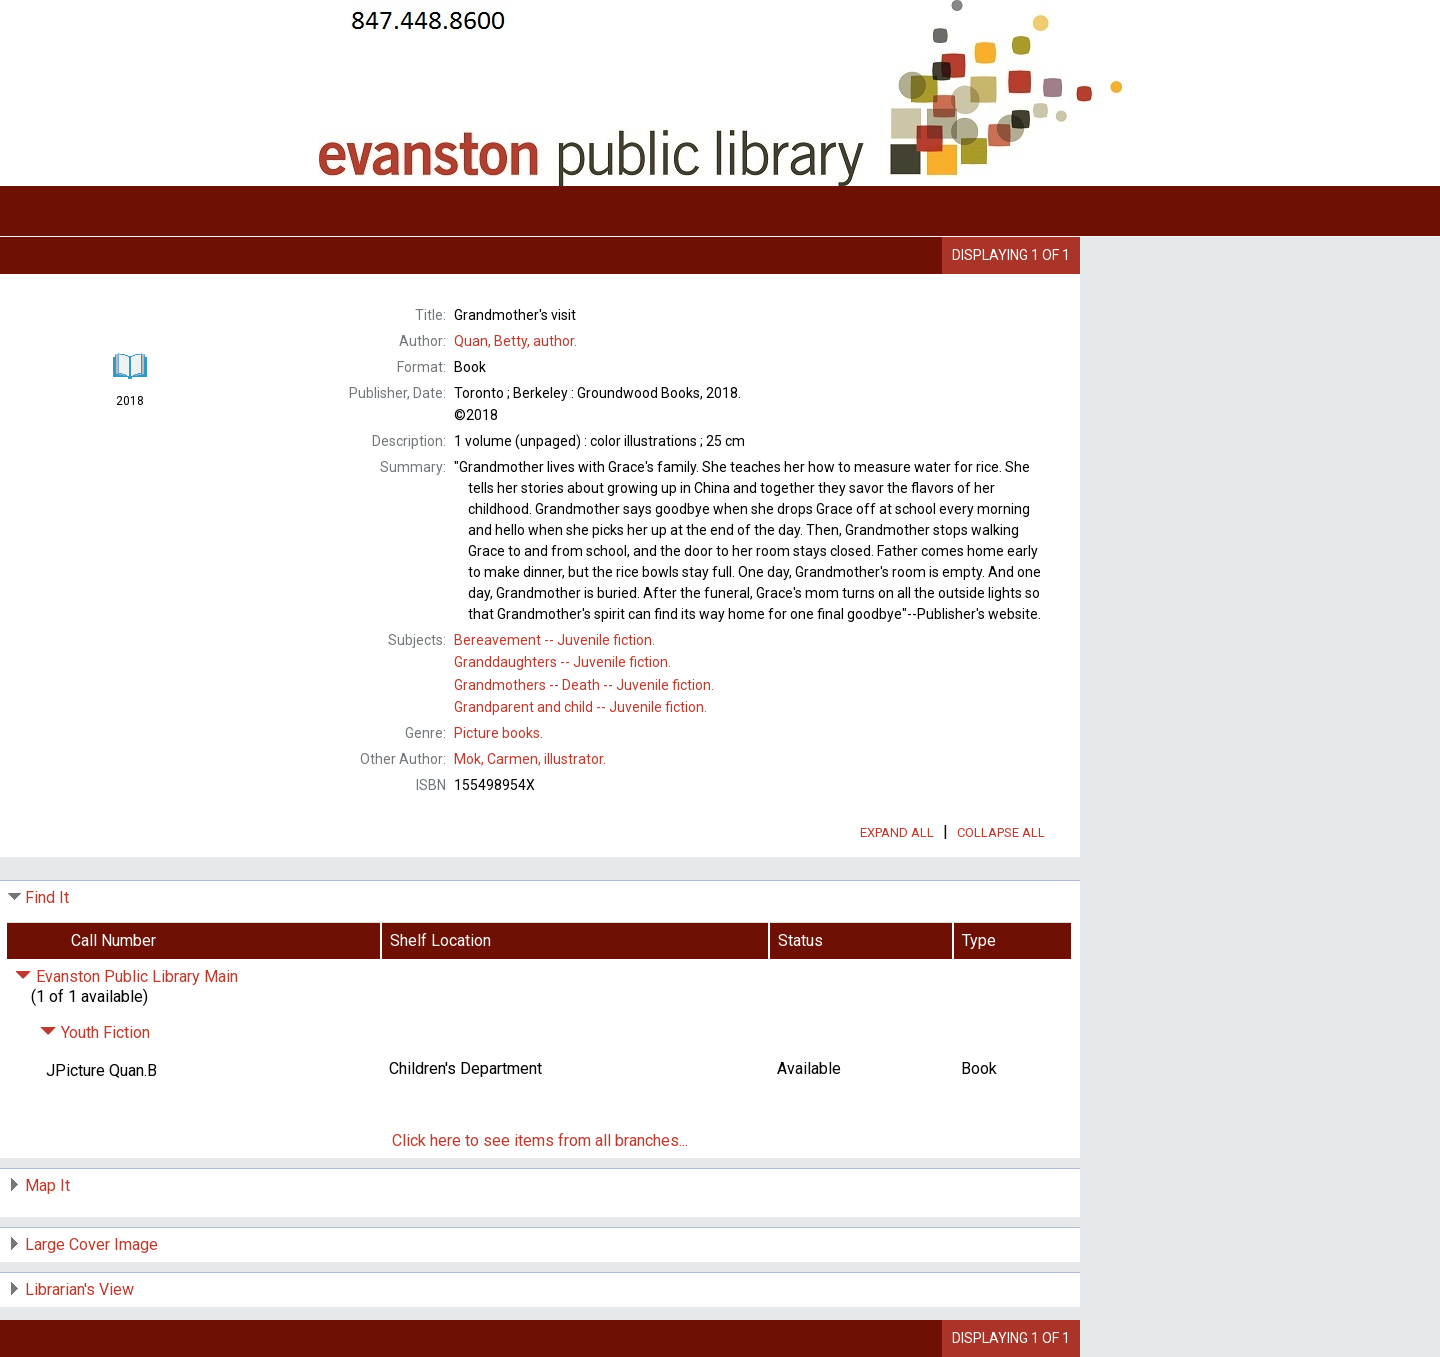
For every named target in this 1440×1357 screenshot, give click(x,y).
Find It (47, 897)
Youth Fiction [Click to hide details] (95, 1032)
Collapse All (1001, 832)
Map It (47, 1185)
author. (515, 341)
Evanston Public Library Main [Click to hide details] (126, 976)
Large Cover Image (91, 1244)
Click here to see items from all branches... (540, 1140)
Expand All (897, 832)
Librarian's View (79, 1289)
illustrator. (530, 759)
